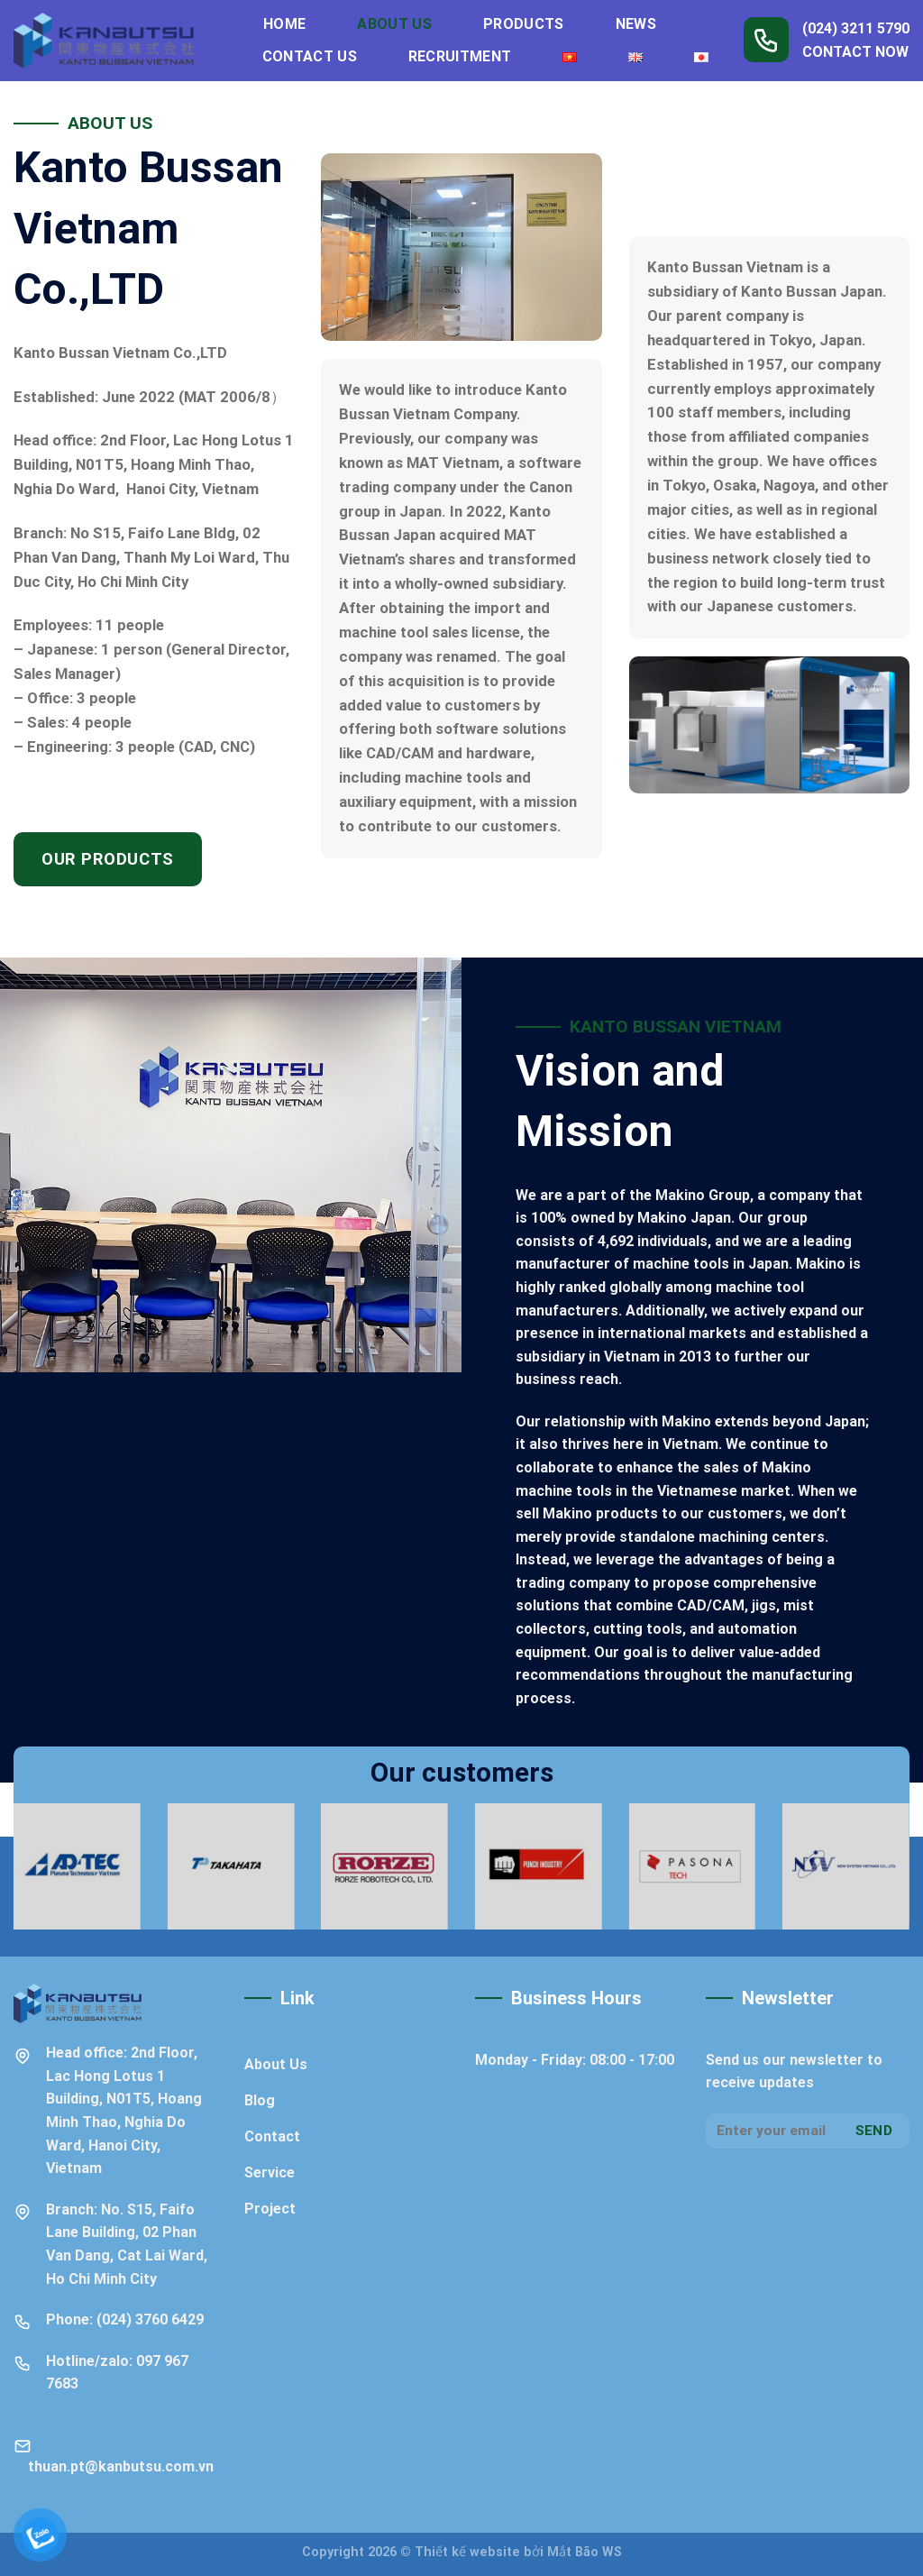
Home (284, 23)
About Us (394, 23)
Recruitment (460, 56)
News (636, 23)
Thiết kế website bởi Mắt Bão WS (518, 2552)
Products (523, 23)
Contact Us (309, 56)
